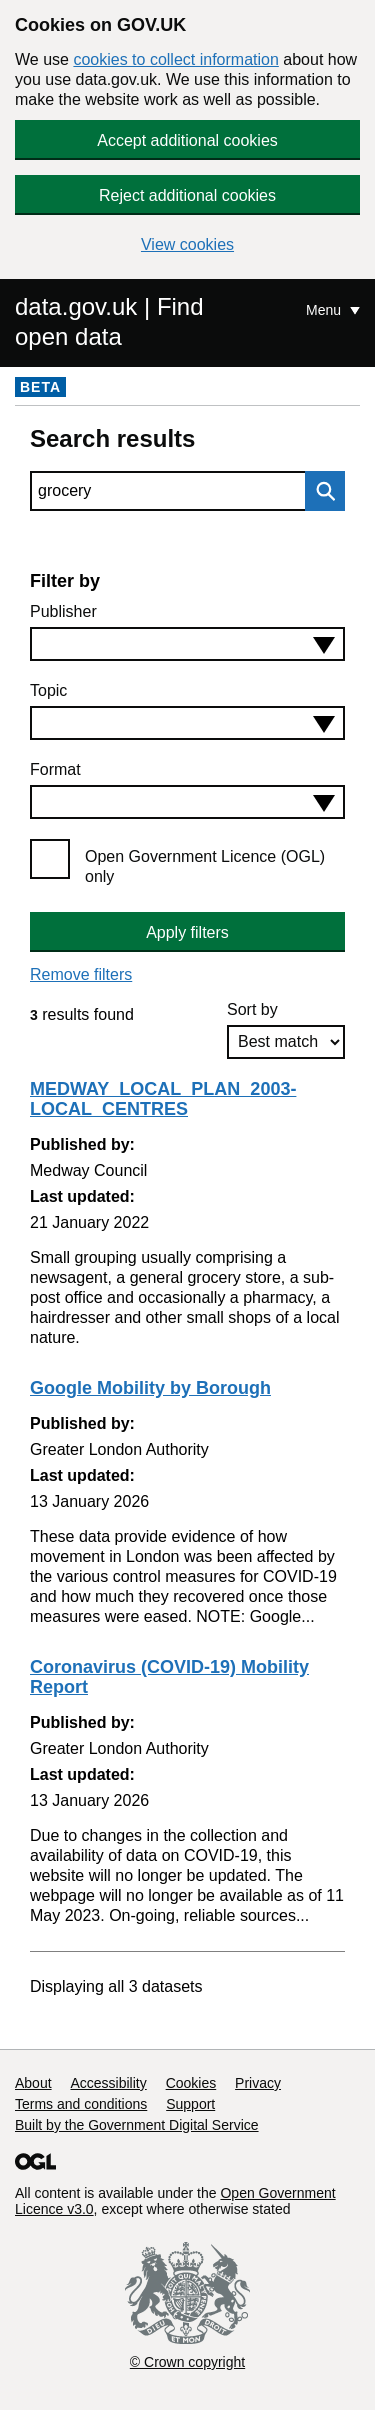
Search (320, 491)
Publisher (63, 611)
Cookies (191, 2083)
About (33, 2083)
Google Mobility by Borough (150, 1388)
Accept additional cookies (187, 140)
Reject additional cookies (187, 195)
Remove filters (81, 974)
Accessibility (108, 2083)
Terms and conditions (81, 2104)
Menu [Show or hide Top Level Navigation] (325, 310)
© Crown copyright (187, 2362)
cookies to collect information (175, 59)
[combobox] (187, 644)
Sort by (252, 1009)
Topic (48, 690)
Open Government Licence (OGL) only (205, 866)
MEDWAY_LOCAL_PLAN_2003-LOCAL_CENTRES (163, 1099)
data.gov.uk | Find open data (109, 321)
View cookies (187, 244)
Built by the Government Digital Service (137, 2125)
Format (55, 769)
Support (190, 2104)
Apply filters (187, 932)
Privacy (258, 2083)
